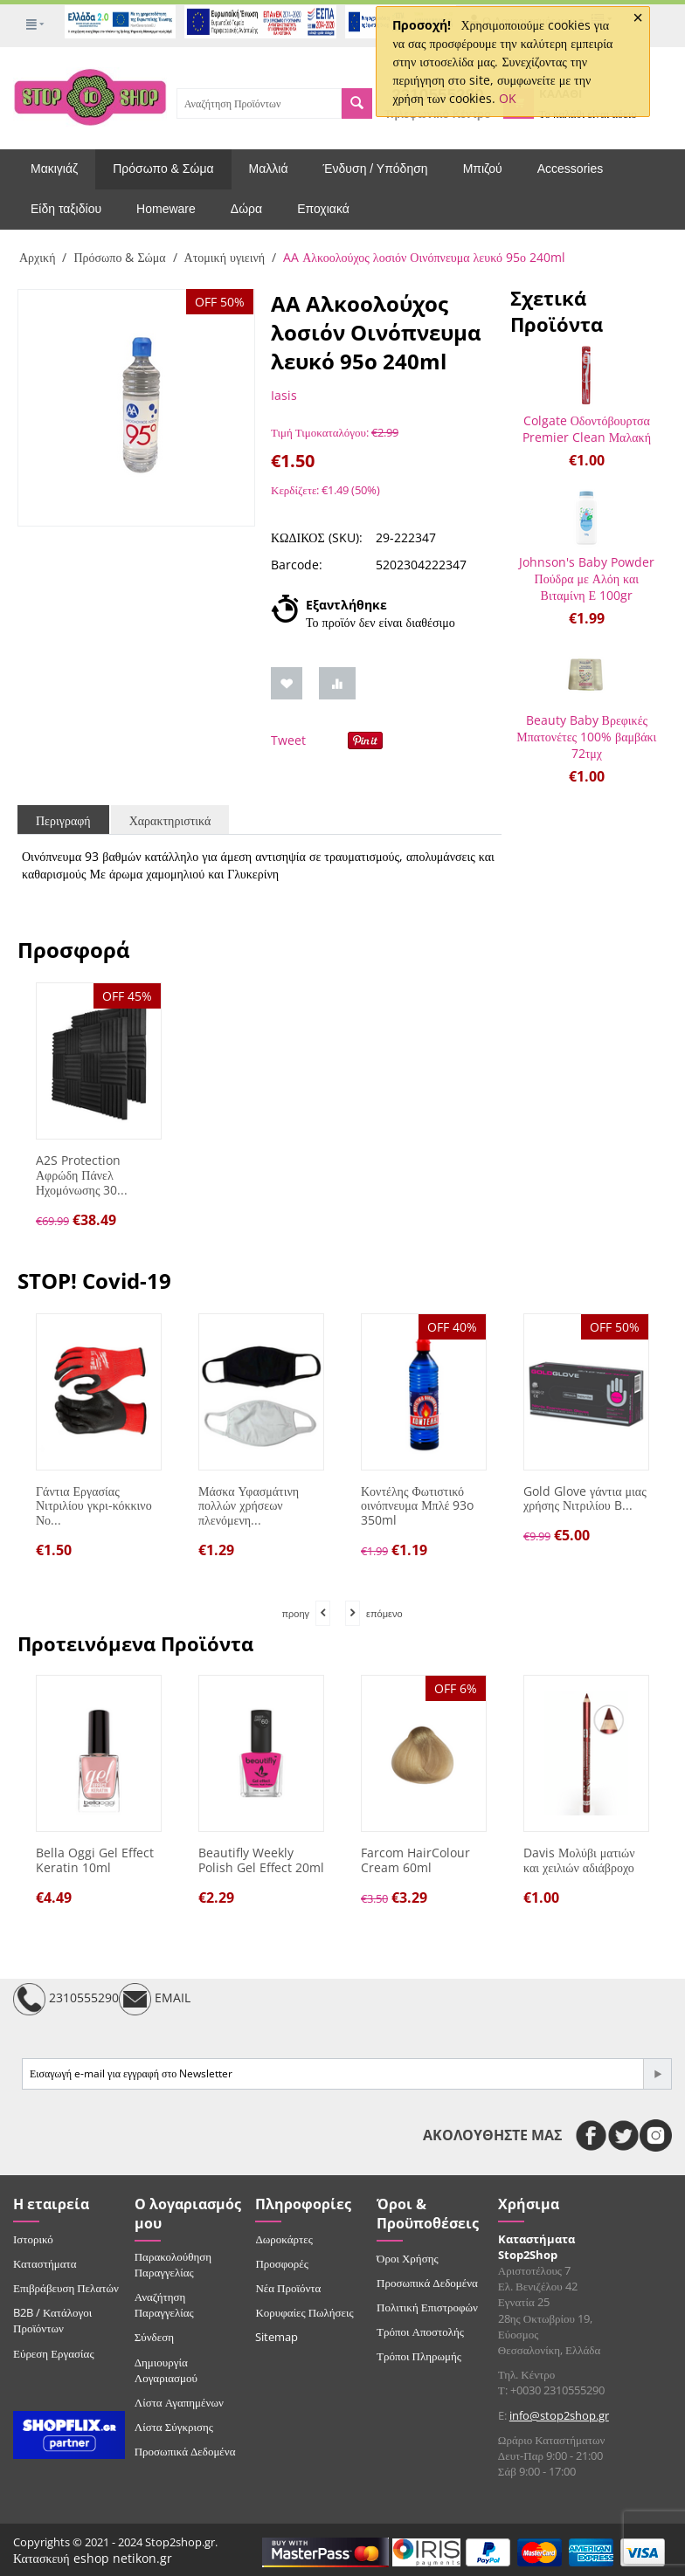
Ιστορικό (33, 2239)
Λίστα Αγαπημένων (179, 2402)
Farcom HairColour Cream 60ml (415, 1861)
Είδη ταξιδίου (66, 209)
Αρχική (37, 257)
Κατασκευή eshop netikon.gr (92, 2558)
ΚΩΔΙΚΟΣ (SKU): (317, 537)
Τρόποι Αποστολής (420, 2331)
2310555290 (66, 1999)
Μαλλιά (268, 169)
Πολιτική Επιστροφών (427, 2307)
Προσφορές (281, 2263)
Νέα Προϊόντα (288, 2288)
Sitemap (276, 2337)
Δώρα (246, 209)
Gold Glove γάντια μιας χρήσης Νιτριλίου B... (585, 1499)
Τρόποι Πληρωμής (419, 2356)
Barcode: (296, 564)
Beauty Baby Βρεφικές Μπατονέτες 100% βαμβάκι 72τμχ (586, 736)
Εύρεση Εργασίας (53, 2353)
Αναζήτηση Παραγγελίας (164, 2304)
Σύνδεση (154, 2337)
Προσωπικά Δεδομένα (185, 2451)
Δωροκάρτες (283, 2239)
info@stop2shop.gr (559, 2415)
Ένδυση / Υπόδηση (375, 169)
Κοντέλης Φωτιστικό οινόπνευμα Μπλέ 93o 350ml (417, 1506)
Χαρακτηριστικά (170, 820)
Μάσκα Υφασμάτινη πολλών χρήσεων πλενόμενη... (248, 1506)
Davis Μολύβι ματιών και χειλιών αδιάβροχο (579, 1861)
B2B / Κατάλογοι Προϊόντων (52, 2320)
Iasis (284, 395)
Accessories (570, 169)
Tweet (288, 740)
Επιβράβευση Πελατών (66, 2288)
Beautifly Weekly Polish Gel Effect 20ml (261, 1861)
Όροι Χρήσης (408, 2258)
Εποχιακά (323, 209)
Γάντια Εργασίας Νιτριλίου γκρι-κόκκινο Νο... (94, 1506)
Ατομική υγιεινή (225, 257)
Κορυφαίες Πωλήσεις (304, 2312)
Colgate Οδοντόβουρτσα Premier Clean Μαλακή (586, 428)
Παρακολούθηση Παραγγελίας (173, 2264)
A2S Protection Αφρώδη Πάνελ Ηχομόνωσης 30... (82, 1175)
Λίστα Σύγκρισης (174, 2427)
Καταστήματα (45, 2263)
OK (507, 98)
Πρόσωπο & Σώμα (163, 169)
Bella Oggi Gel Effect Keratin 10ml (95, 1861)
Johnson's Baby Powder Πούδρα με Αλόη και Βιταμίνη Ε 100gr (586, 578)
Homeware (166, 209)
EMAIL (154, 1999)
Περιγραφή (63, 820)
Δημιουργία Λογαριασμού (166, 2370)
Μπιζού (482, 169)
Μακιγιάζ (54, 169)
